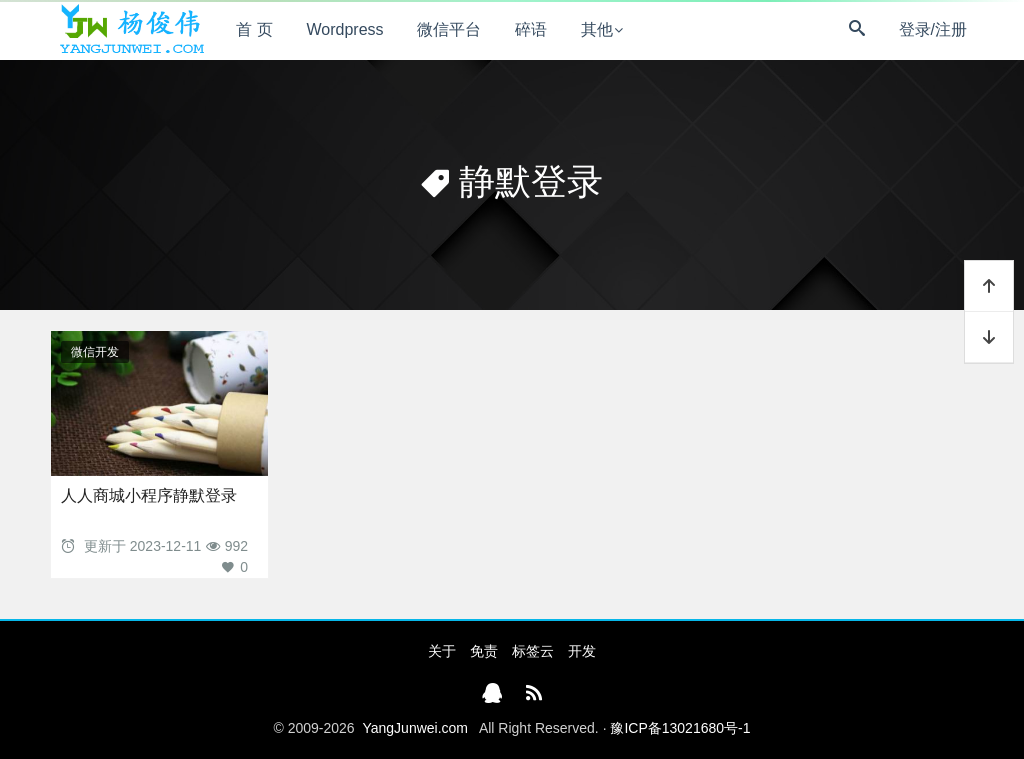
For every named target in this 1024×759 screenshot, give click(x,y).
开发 (582, 651)
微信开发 (95, 352)
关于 (442, 651)
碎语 (531, 29)
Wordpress (345, 29)
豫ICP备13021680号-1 (680, 728)
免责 (484, 651)
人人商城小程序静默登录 (149, 495)
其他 (597, 29)
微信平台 (449, 29)
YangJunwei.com (415, 728)
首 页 (254, 29)
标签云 (533, 651)
